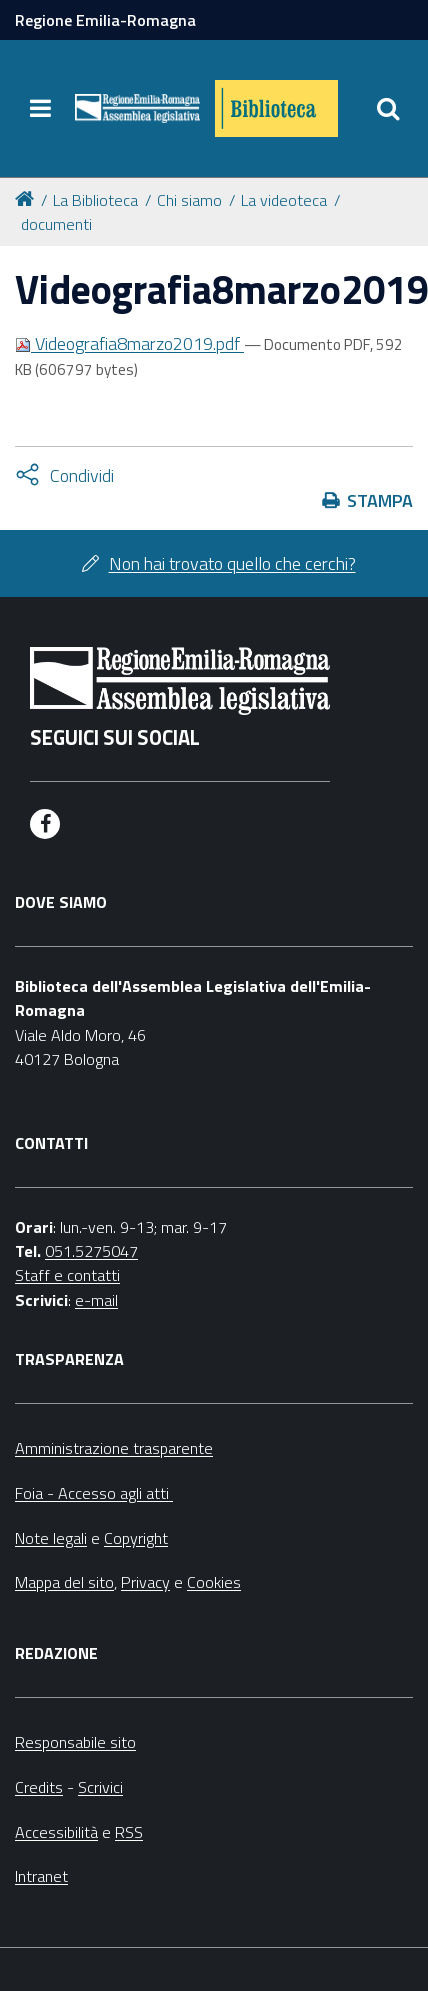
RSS (129, 1832)
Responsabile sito (75, 1742)
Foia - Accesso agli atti (94, 1493)
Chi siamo (189, 200)
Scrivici (100, 1787)
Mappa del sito (64, 1582)
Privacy (145, 1582)
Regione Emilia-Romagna (105, 20)
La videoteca (284, 200)
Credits (39, 1787)
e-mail (96, 1300)
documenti (56, 224)
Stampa (380, 500)
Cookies (214, 1582)
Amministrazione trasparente (114, 1448)
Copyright (136, 1538)
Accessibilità (56, 1832)
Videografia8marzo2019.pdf (129, 343)
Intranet (41, 1876)
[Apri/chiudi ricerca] (388, 108)
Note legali (51, 1538)
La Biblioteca (95, 200)
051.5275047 (91, 1251)
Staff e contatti (67, 1275)
